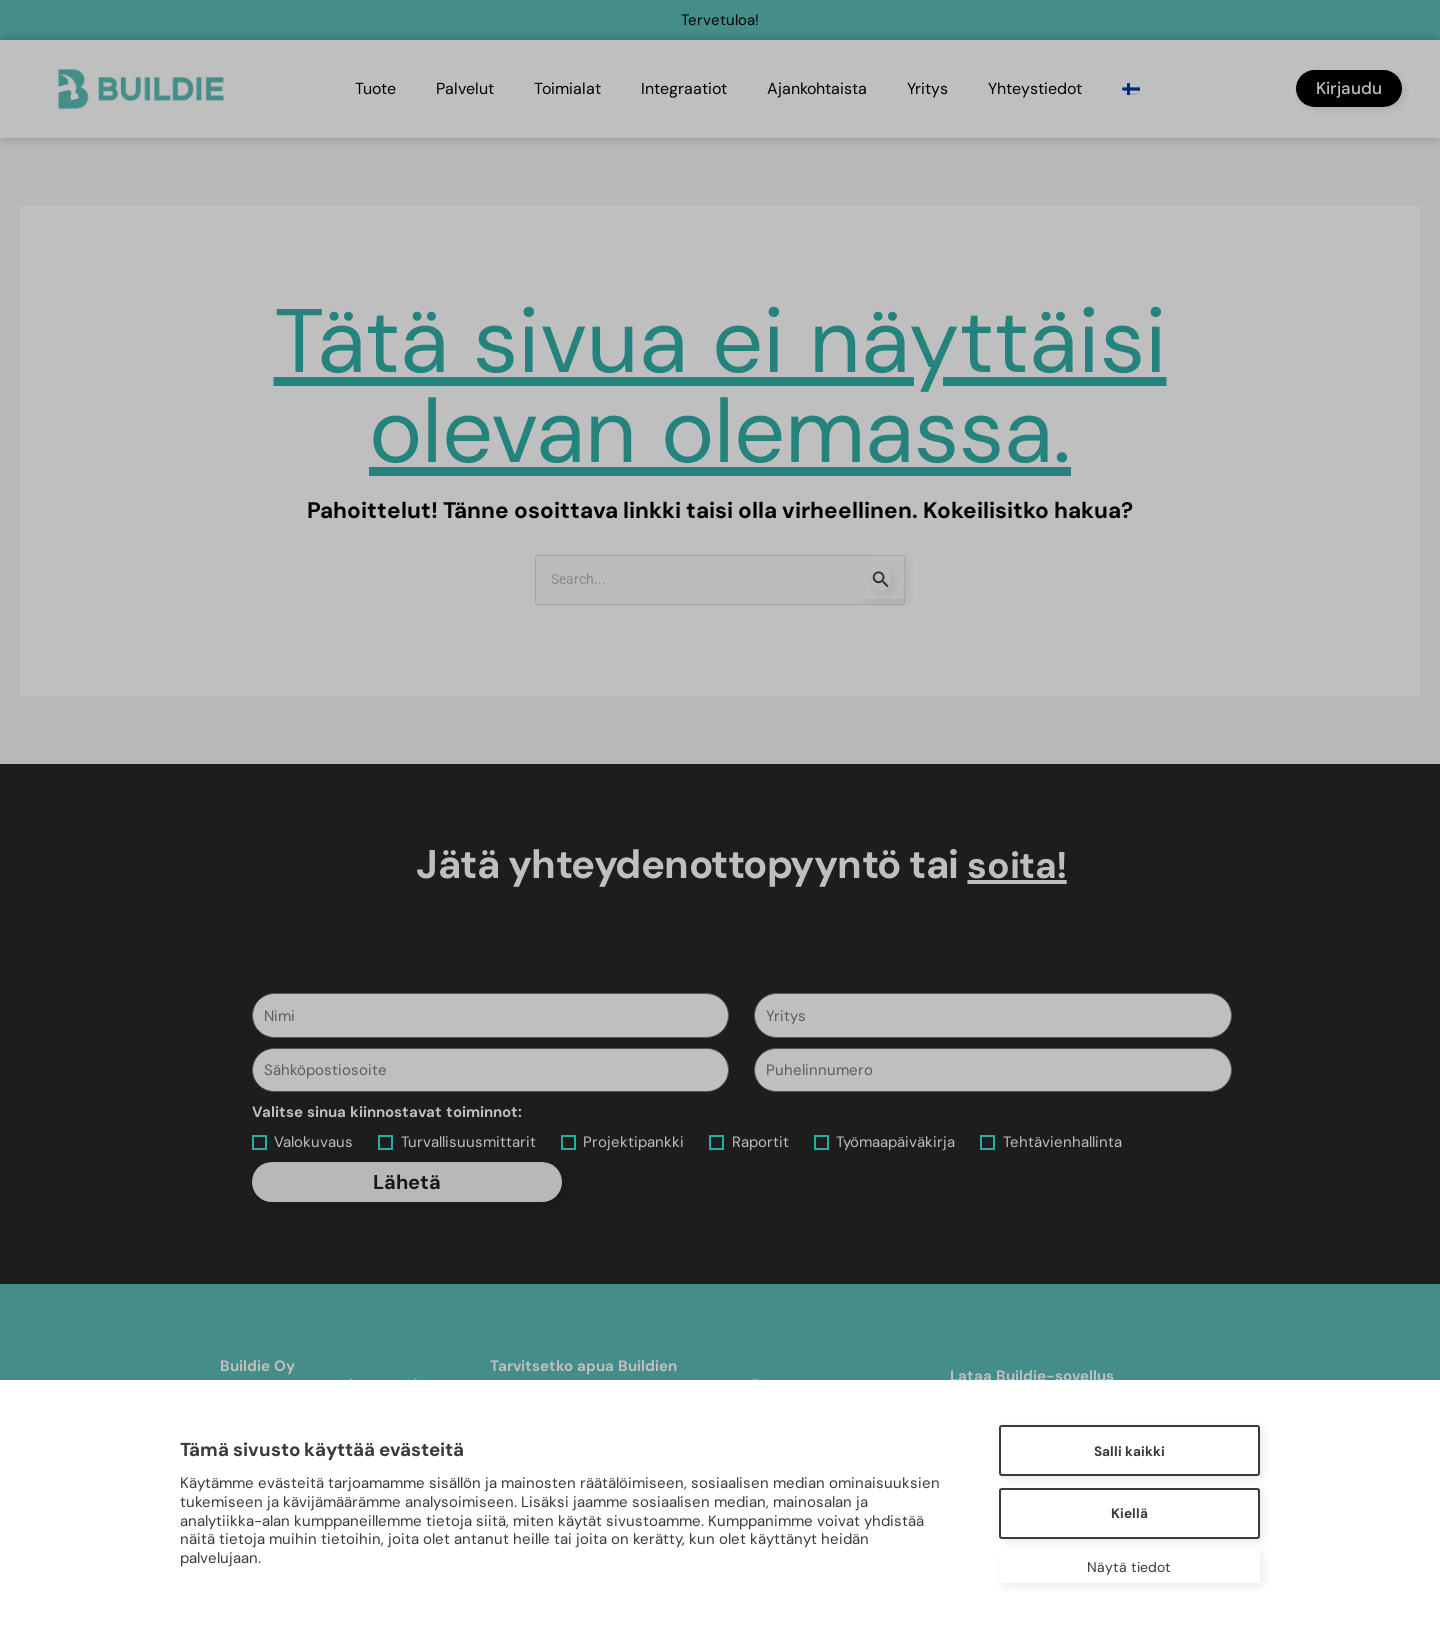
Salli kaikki (1125, 1450)
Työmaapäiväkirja (895, 1142)
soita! (1017, 865)
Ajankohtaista (817, 88)
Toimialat (567, 88)
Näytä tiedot (1125, 1567)
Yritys (927, 88)
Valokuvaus (313, 1142)
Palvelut (465, 88)
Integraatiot (684, 88)
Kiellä (1125, 1513)
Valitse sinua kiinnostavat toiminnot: (387, 1112)
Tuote (375, 88)
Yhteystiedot (1035, 88)
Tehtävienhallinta (1062, 1142)
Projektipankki (633, 1142)
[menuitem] (1133, 89)
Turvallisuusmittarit (468, 1142)
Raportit (760, 1142)
